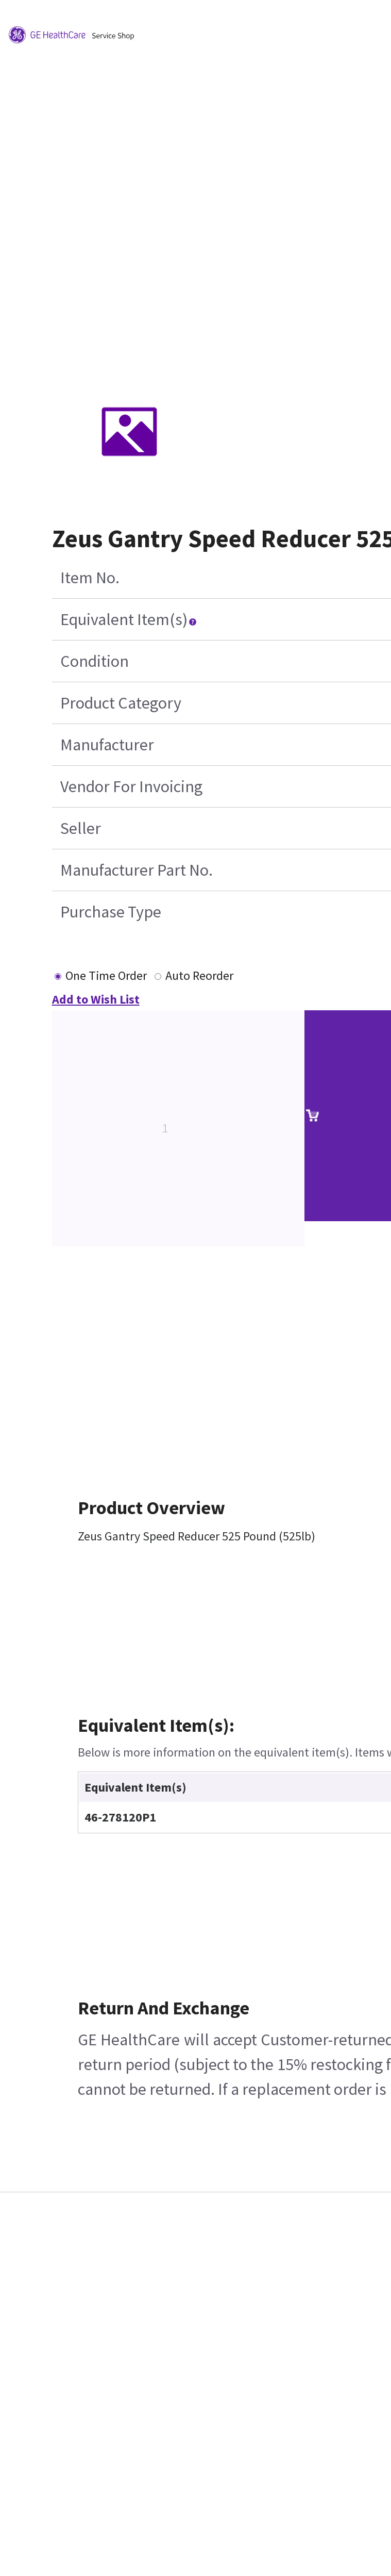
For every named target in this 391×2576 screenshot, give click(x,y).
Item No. (90, 577)
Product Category (120, 703)
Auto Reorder (199, 975)
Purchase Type (110, 911)
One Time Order (106, 975)
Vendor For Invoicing (131, 786)
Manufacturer (107, 744)
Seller (80, 828)
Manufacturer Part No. (136, 870)
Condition (94, 661)
